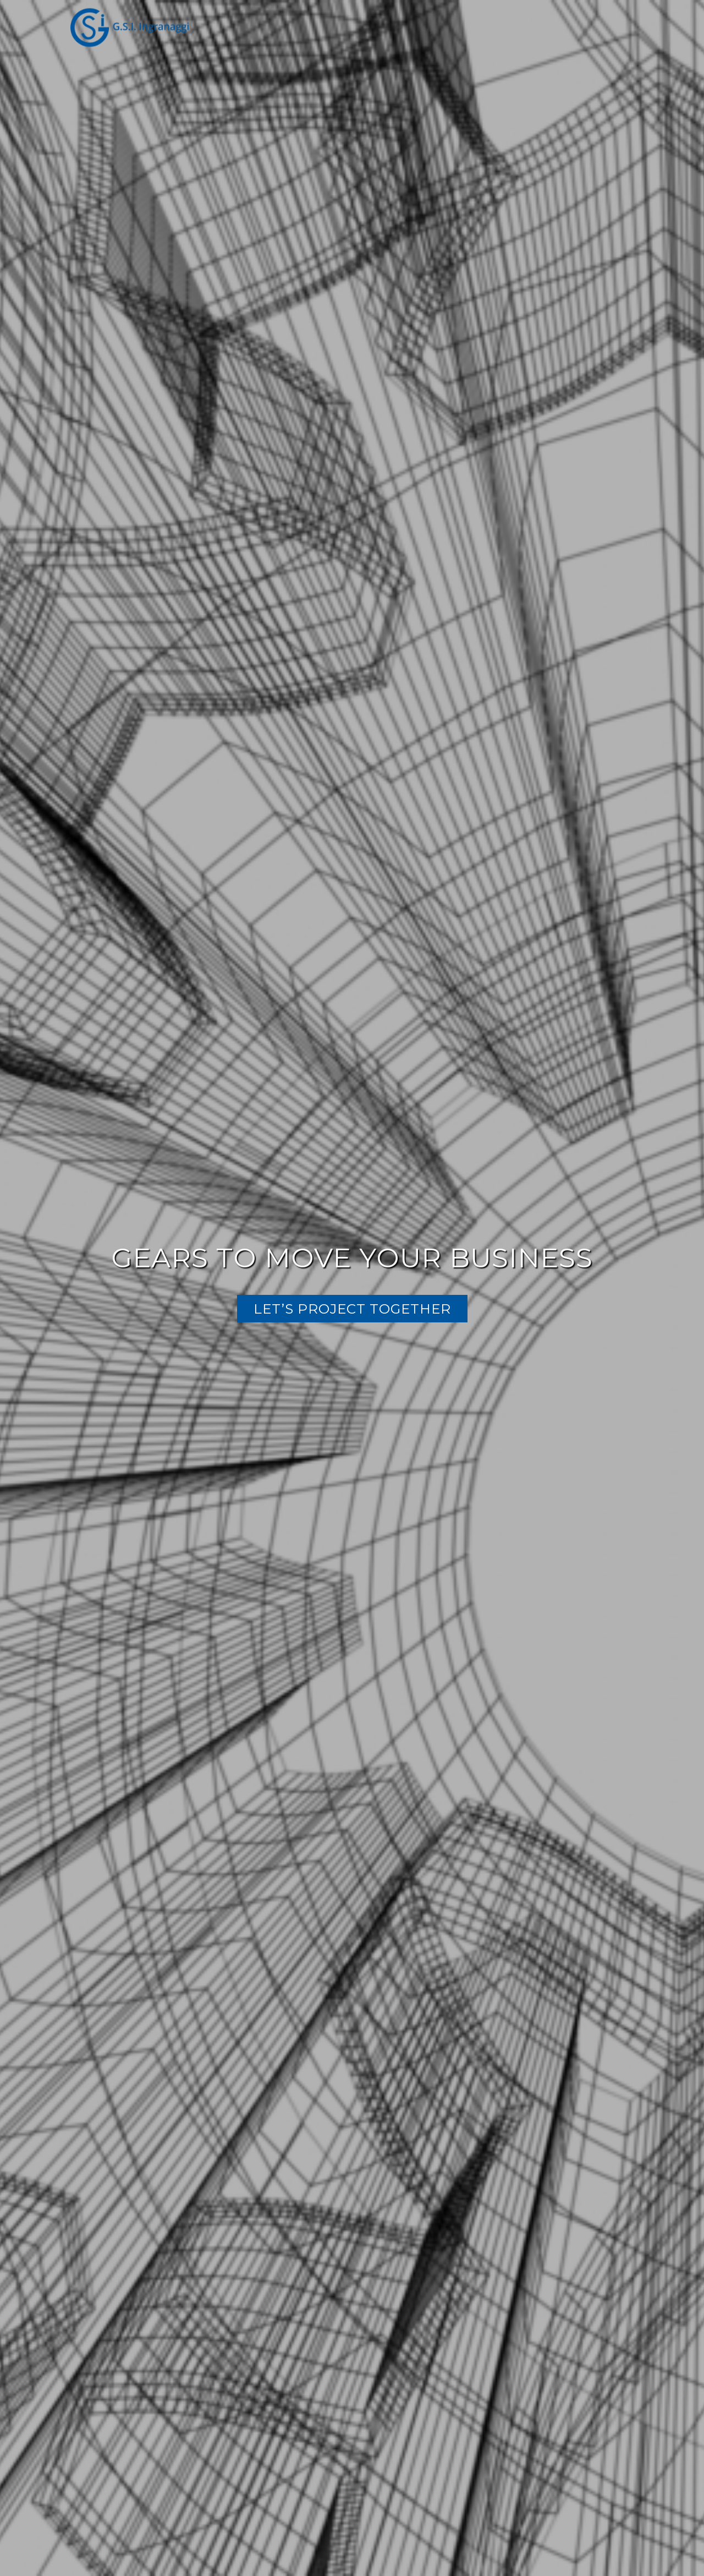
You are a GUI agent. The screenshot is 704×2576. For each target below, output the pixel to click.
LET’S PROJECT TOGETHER (352, 1308)
